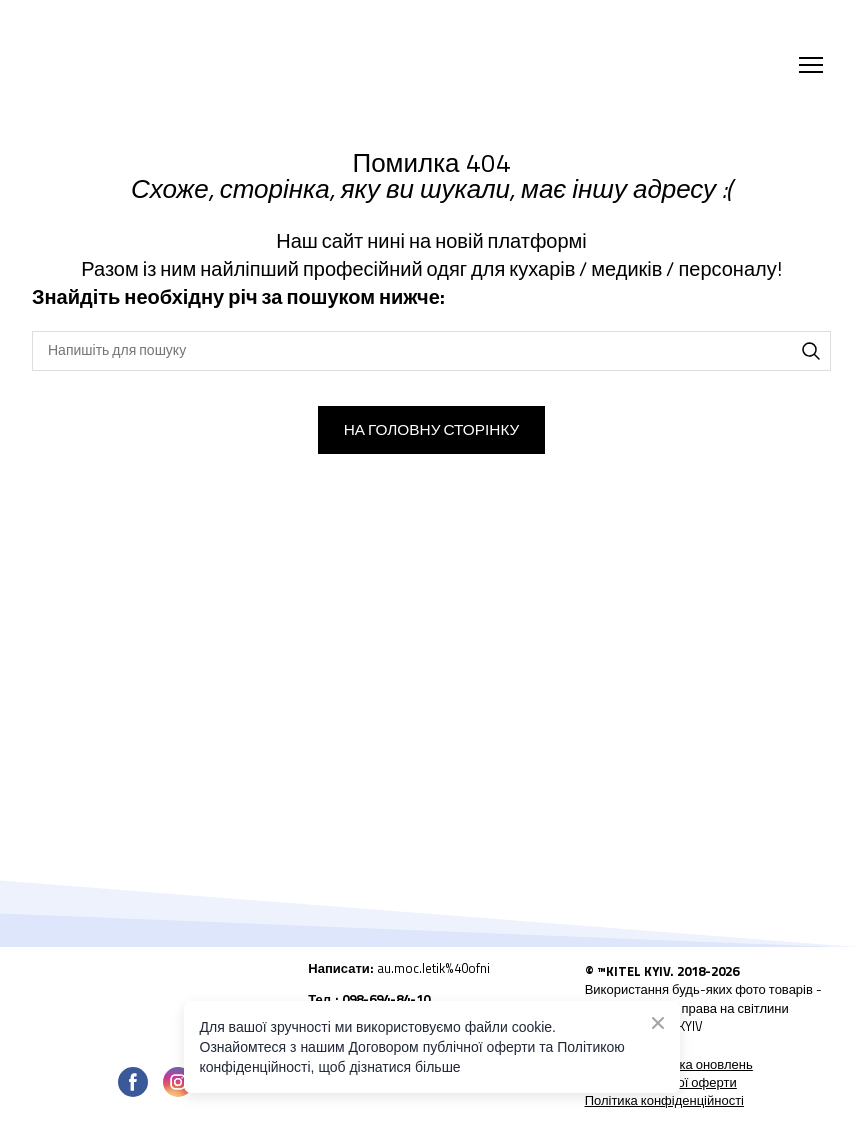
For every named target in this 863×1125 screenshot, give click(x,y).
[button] (811, 351)
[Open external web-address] (431, 975)
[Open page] (155, 1006)
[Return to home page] (212, 65)
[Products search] (431, 351)
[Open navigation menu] (811, 65)
